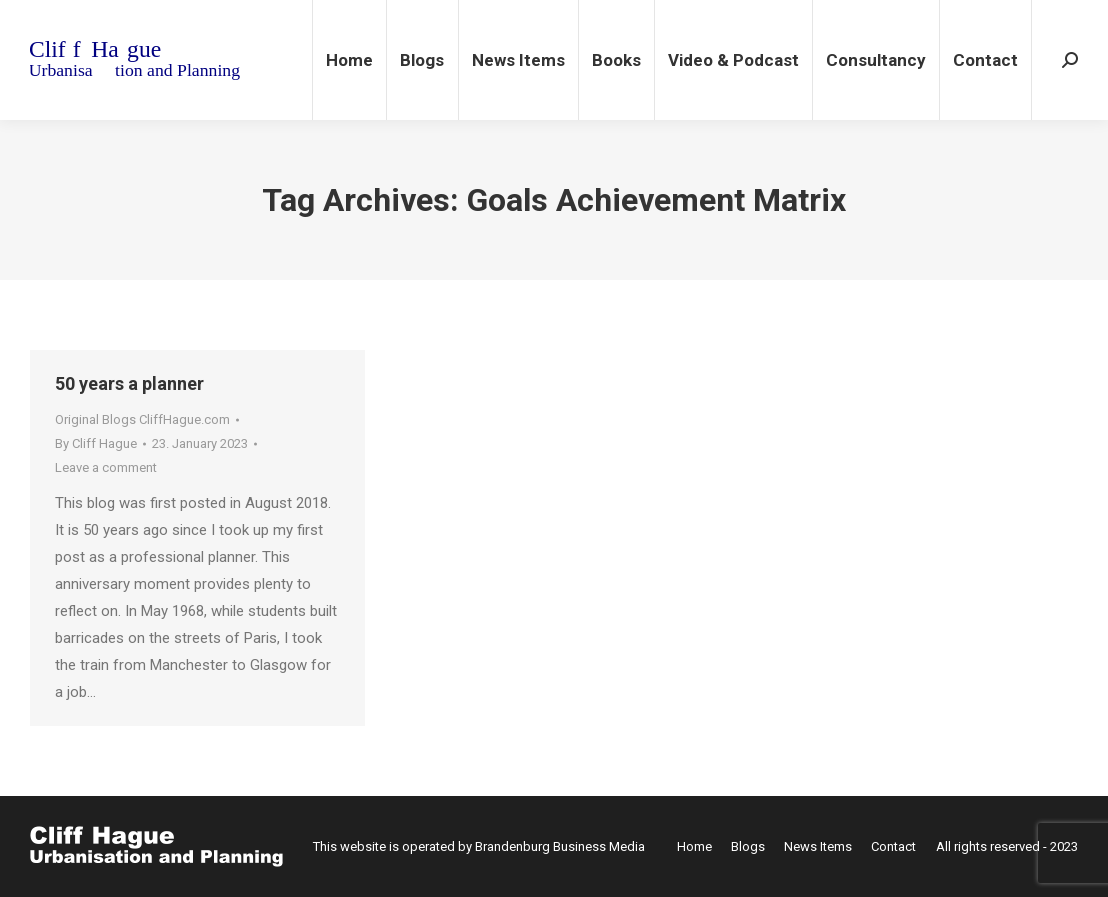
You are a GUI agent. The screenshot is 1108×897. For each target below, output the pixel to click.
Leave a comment (106, 467)
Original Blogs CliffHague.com (142, 419)
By (96, 443)
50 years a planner (129, 383)
